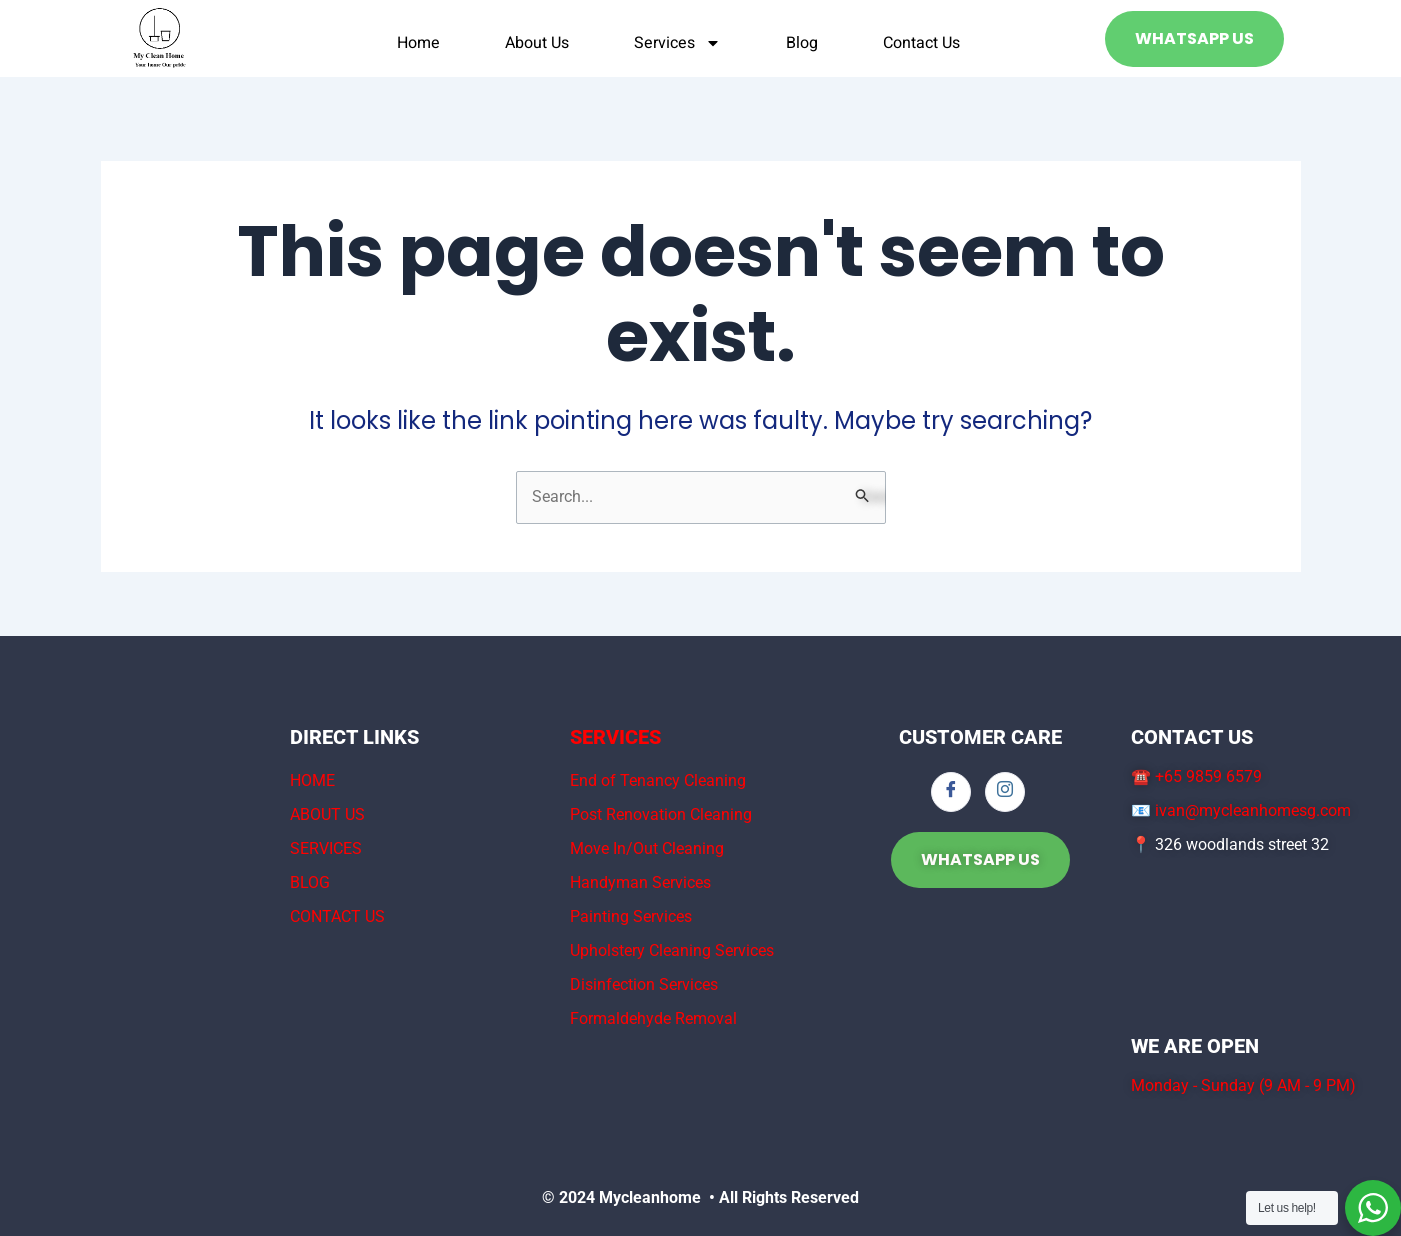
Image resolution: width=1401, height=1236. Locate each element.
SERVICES (326, 848)
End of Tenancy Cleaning (658, 780)
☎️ (1143, 776)
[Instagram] (1005, 792)
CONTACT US (337, 916)
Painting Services (631, 916)
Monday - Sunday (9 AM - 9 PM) (1243, 1085)
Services (677, 43)
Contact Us (921, 43)
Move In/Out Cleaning (647, 848)
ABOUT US (327, 814)
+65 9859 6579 (1208, 776)
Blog (802, 43)
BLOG (310, 882)
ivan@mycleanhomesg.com (1253, 810)
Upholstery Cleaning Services (672, 950)
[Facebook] (951, 792)
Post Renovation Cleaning (661, 814)
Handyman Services (640, 882)
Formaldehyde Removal (653, 1018)
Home (418, 43)
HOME (312, 780)
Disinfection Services (644, 984)
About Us (537, 43)
